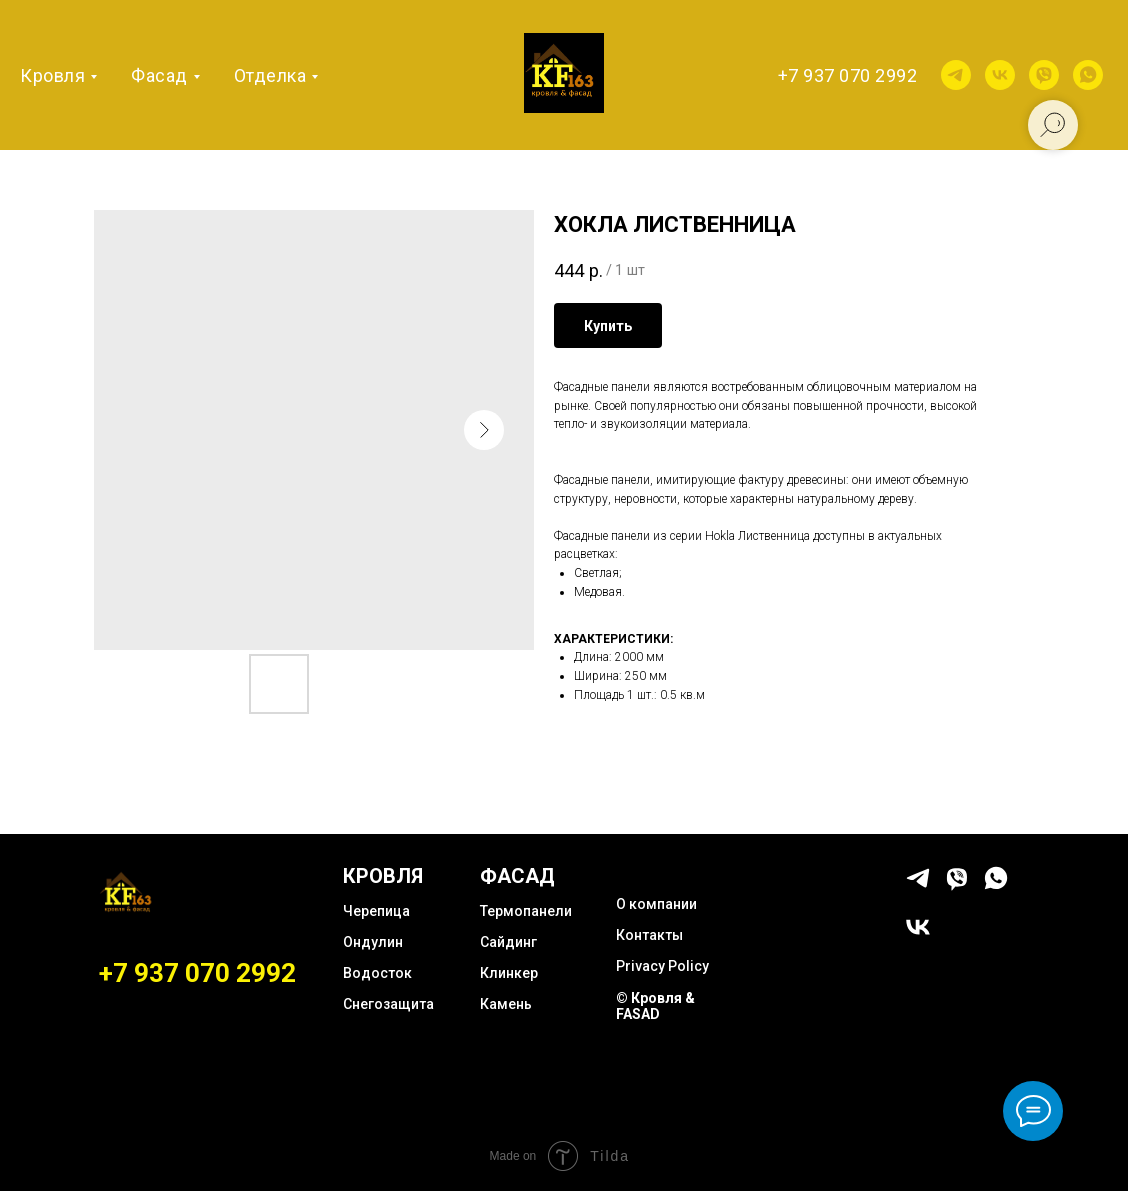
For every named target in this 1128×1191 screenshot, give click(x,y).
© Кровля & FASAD (655, 1006)
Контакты (649, 935)
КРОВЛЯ (383, 876)
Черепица (376, 911)
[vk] (1000, 75)
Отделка (270, 75)
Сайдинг (508, 942)
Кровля (52, 75)
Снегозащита (388, 1004)
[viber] (1044, 75)
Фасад (159, 75)
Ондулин (373, 942)
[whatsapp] (1088, 75)
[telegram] (956, 75)
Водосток (377, 973)
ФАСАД (517, 876)
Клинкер (509, 973)
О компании (656, 904)
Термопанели (526, 911)
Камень (506, 1004)
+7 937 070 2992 (848, 75)
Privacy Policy (662, 966)
